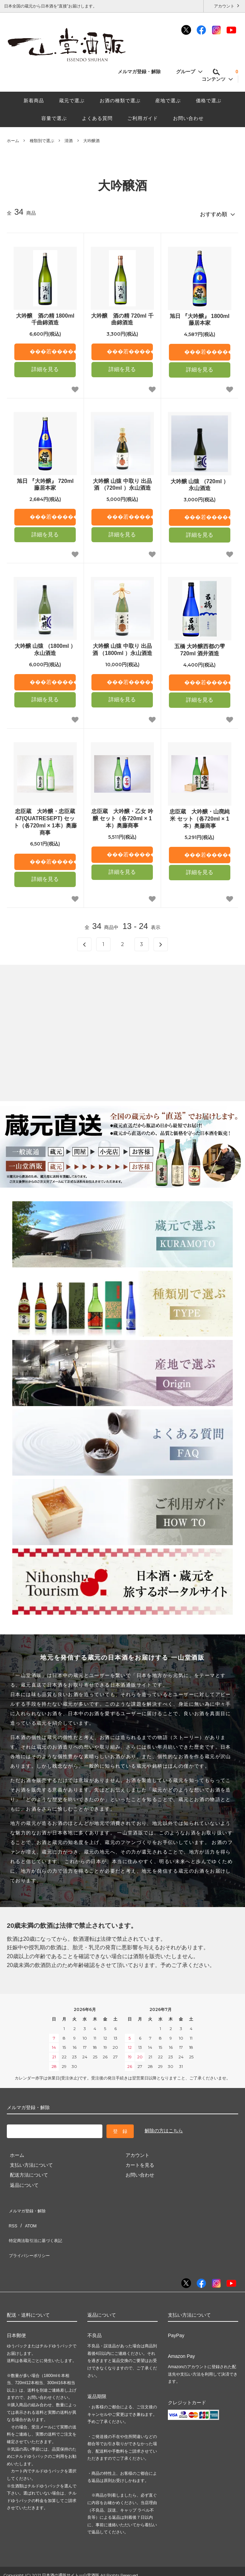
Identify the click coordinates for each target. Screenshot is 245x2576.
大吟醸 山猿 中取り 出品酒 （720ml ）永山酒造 (122, 481)
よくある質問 (97, 118)
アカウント (224, 6)
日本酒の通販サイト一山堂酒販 (70, 2553)
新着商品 (34, 100)
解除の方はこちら (164, 2128)
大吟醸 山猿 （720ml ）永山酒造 (200, 481)
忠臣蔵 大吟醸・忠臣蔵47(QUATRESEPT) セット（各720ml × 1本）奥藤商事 (45, 819)
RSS (12, 2216)
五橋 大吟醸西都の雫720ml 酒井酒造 (199, 647)
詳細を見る (45, 366)
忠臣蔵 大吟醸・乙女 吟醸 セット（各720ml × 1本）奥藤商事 (122, 816)
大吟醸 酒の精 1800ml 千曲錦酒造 (45, 316)
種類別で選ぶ (42, 140)
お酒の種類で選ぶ (120, 100)
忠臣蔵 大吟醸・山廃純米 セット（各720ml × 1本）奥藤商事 (200, 816)
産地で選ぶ (168, 100)
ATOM (27, 2216)
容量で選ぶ (54, 118)
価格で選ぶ (208, 100)
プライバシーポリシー (31, 2236)
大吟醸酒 (91, 140)
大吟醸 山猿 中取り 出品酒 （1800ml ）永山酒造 (122, 646)
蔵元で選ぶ (72, 100)
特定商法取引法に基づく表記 (38, 2226)
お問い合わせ (188, 118)
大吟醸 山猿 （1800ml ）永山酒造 (45, 646)
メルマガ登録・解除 (143, 71)
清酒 (68, 140)
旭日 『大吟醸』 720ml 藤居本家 (45, 481)
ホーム (13, 140)
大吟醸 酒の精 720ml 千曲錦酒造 (122, 316)
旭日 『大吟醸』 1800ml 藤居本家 (199, 316)
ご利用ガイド (142, 118)
